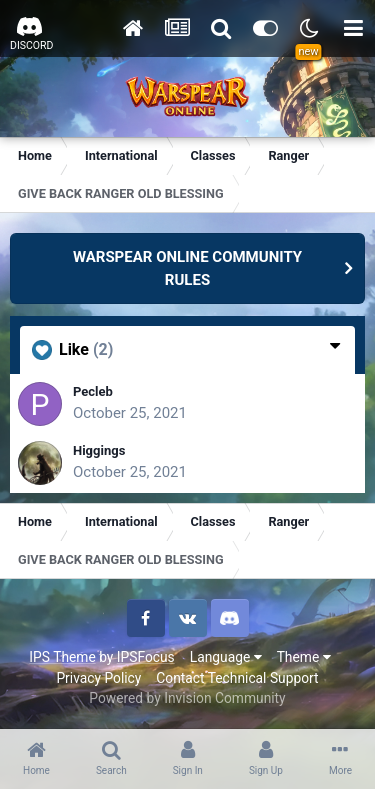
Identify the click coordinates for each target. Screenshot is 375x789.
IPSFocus (146, 657)
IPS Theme (62, 657)
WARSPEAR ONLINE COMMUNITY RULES (187, 268)
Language (226, 657)
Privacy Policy (98, 678)
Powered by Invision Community (187, 698)
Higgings (99, 450)
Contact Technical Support (237, 678)
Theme (304, 657)
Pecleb (93, 391)
